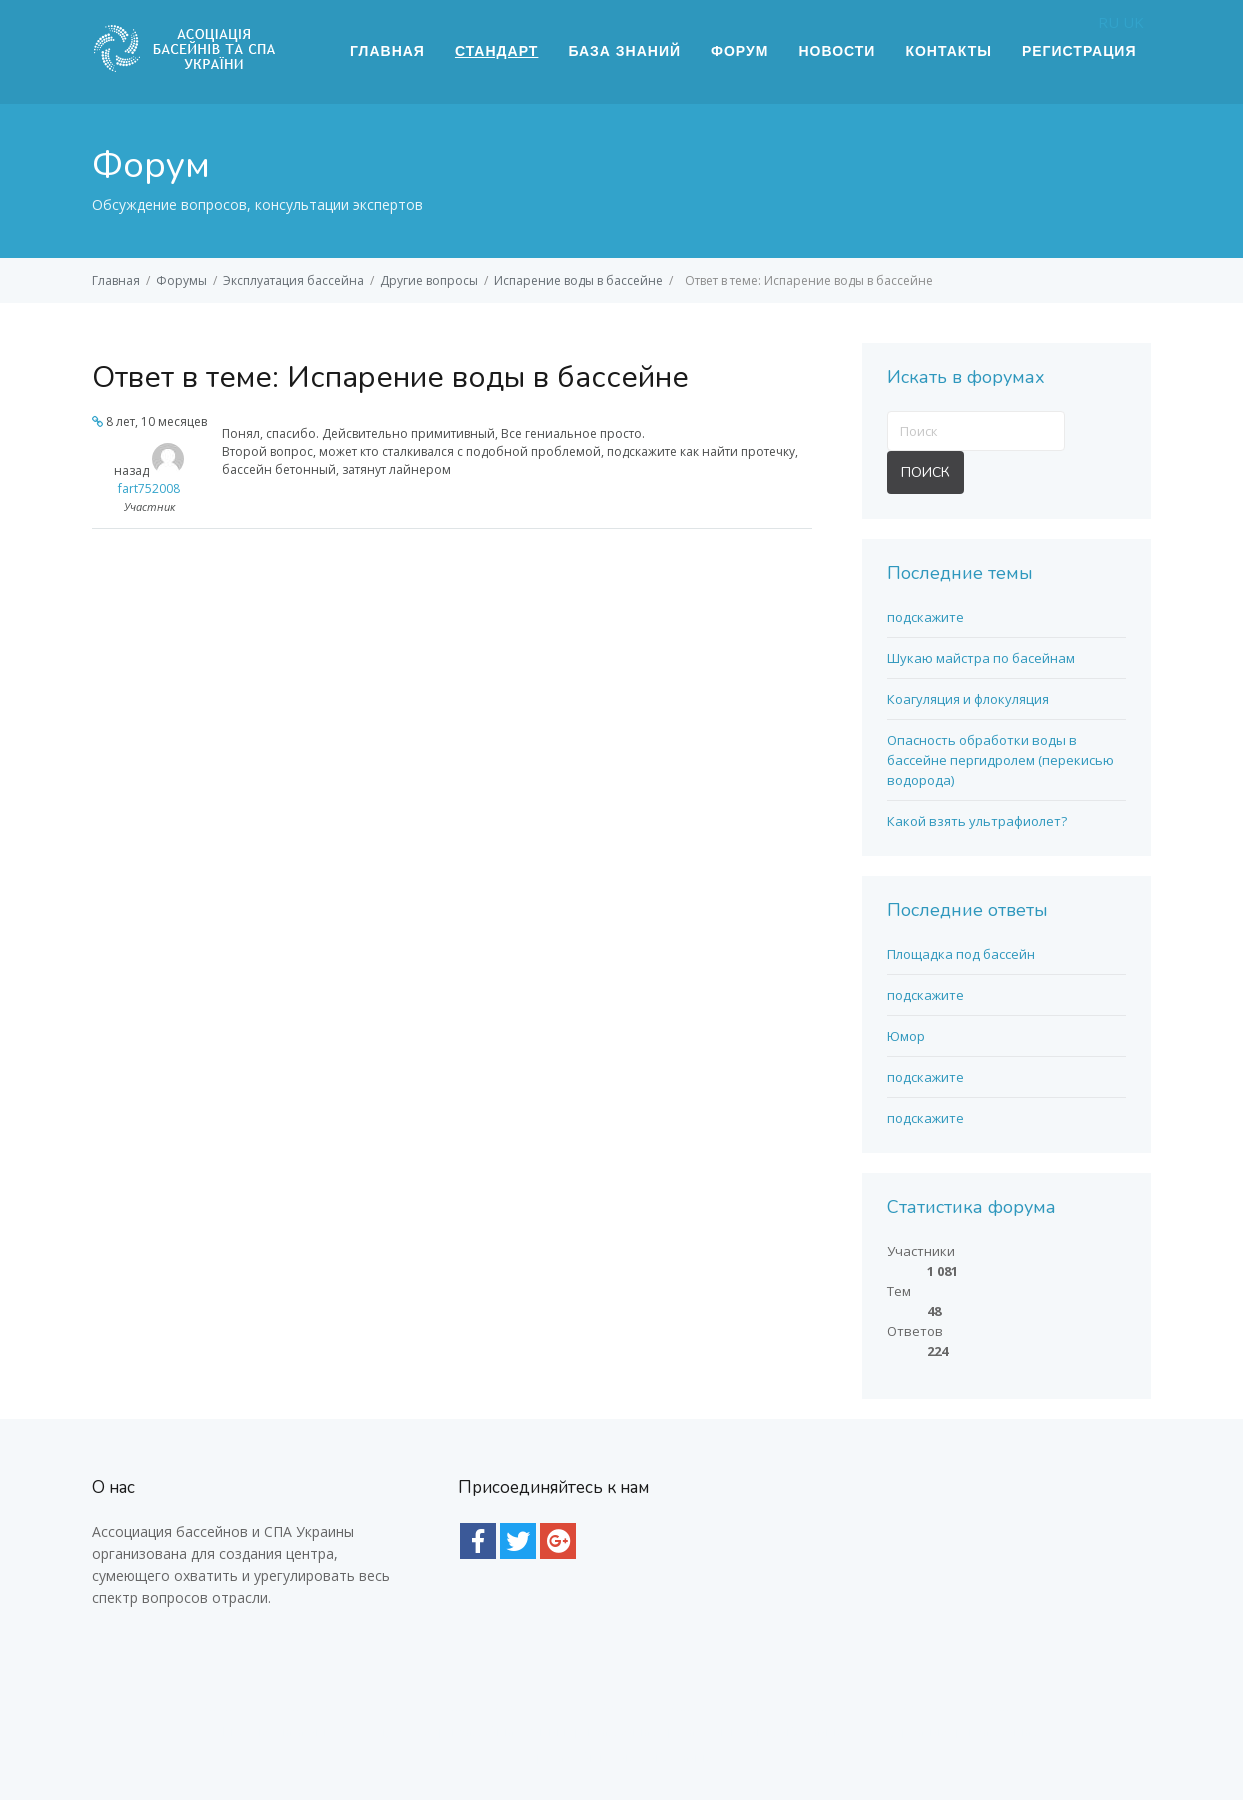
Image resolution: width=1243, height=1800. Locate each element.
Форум (739, 51)
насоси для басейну (262, 1705)
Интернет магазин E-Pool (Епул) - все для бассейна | (371, 1731)
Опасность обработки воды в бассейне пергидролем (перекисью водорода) (1000, 760)
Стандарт (496, 51)
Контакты (948, 51)
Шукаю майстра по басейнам (981, 658)
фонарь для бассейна (646, 1705)
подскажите (925, 617)
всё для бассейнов (807, 1705)
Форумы (181, 280)
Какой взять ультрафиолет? (977, 821)
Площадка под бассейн (961, 954)
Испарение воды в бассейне (578, 280)
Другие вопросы (429, 280)
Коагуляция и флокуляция (968, 699)
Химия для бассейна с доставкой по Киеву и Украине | (691, 1731)
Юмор (906, 1036)
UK (1133, 22)
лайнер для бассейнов (971, 1705)
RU (1108, 22)
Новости (836, 51)
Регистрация (1079, 51)
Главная (387, 51)
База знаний (624, 51)
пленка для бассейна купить (451, 1705)
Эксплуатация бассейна (293, 280)
